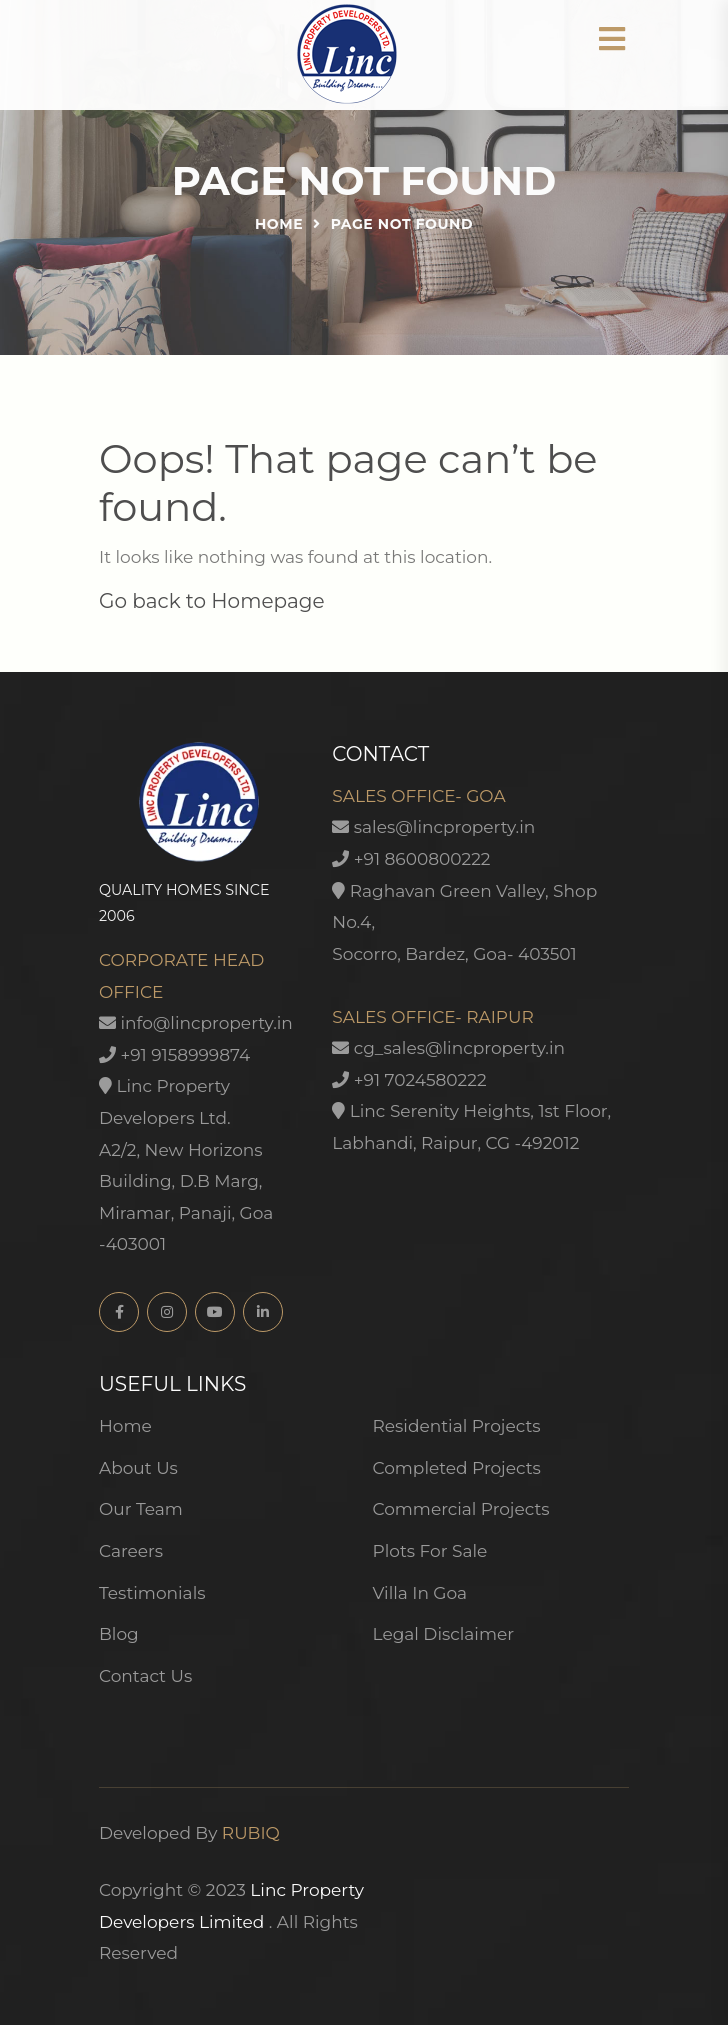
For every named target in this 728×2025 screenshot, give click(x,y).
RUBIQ (251, 1833)
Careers (131, 1551)
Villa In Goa (420, 1593)
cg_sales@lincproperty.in (448, 1048)
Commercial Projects (461, 1509)
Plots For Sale (430, 1551)
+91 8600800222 (411, 859)
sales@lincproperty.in (433, 827)
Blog (119, 1634)
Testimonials (152, 1593)
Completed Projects (457, 1468)
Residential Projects (457, 1426)
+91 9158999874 (174, 1055)
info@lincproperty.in (196, 1023)
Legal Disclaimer (444, 1634)
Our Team (141, 1509)
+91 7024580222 (409, 1080)
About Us (138, 1468)
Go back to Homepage (212, 601)
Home (279, 224)
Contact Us (145, 1676)
